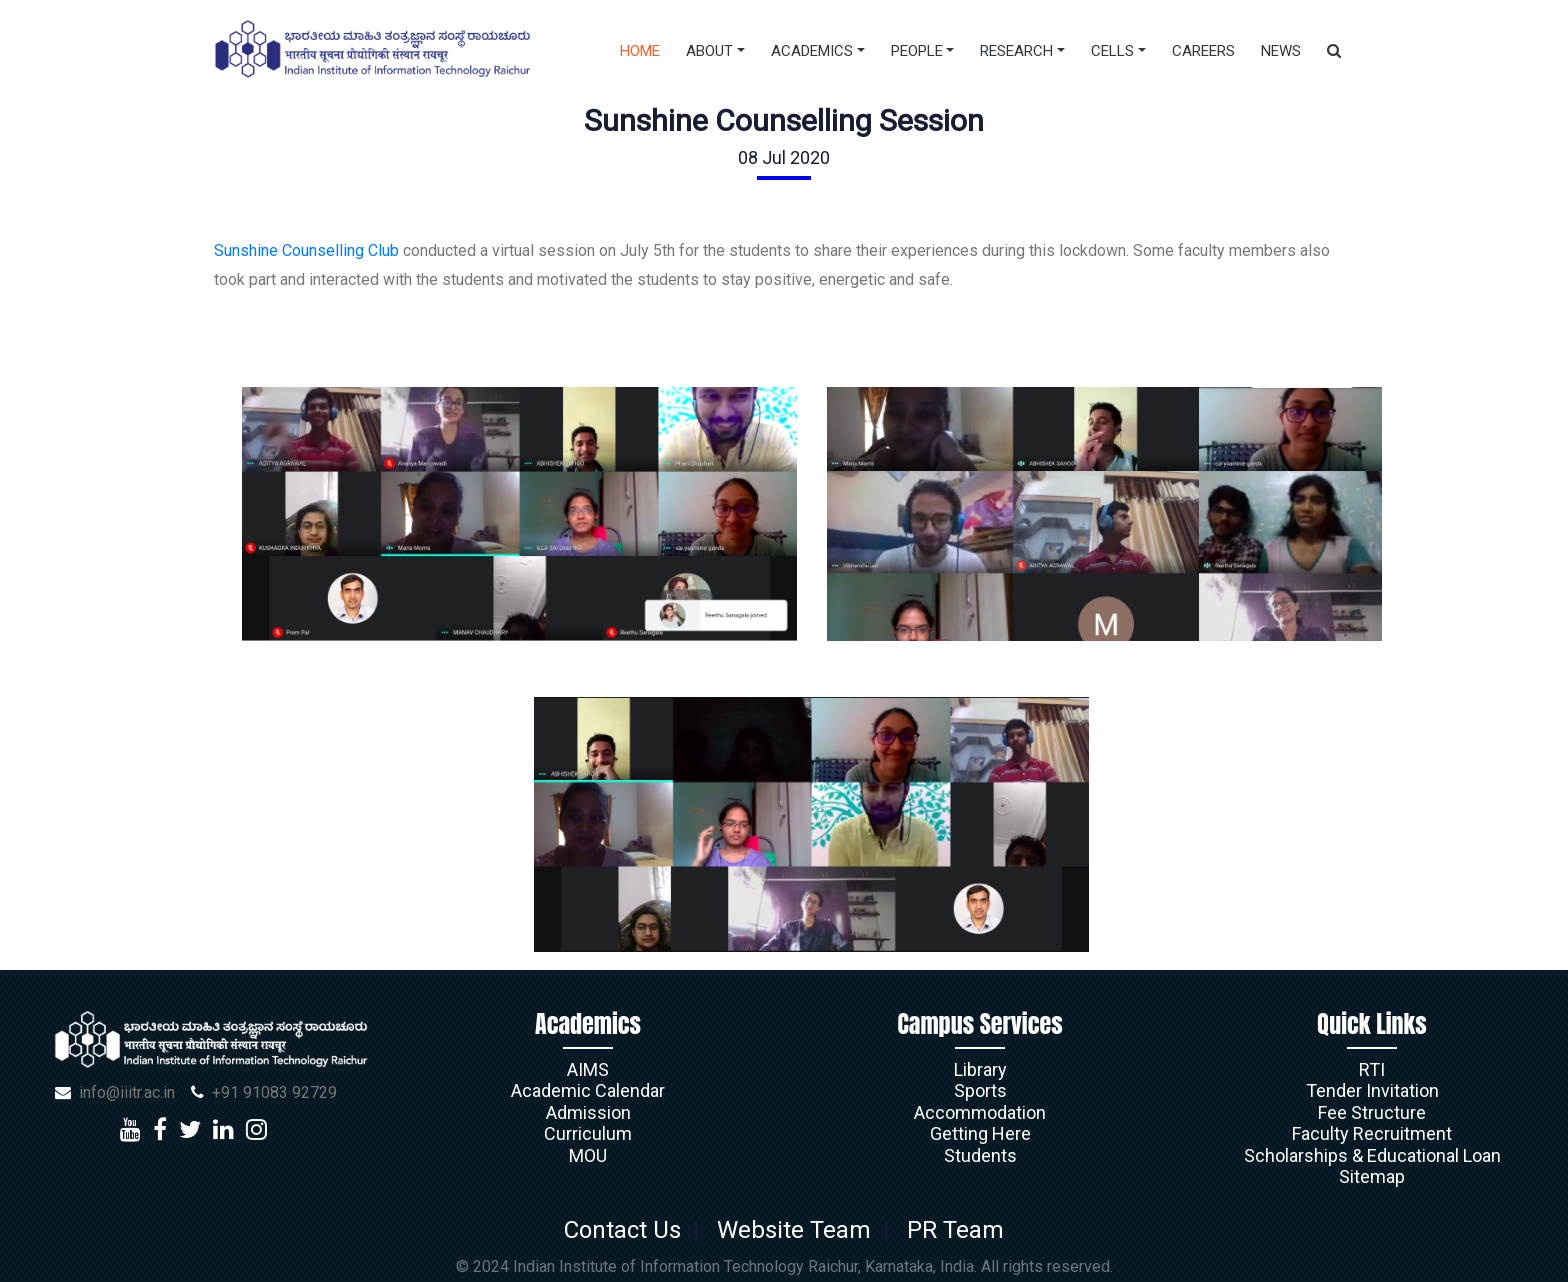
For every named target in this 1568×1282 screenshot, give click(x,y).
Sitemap (1372, 1176)
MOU (588, 1155)
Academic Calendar (588, 1090)
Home (640, 51)
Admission (588, 1112)
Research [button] (1016, 51)
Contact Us (628, 1230)
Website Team (794, 1230)
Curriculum (588, 1133)
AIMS (588, 1069)
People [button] (917, 51)
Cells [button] (1112, 51)
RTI (1372, 1069)
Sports (980, 1090)
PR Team (949, 1230)
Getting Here (980, 1133)
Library (980, 1069)
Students (980, 1155)
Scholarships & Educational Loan (1372, 1155)
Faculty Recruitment (1372, 1133)
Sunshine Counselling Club (308, 250)
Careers (1203, 51)
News (1281, 51)
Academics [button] (812, 51)
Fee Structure (1372, 1112)
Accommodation (980, 1112)
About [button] (709, 51)
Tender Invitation (1372, 1090)
